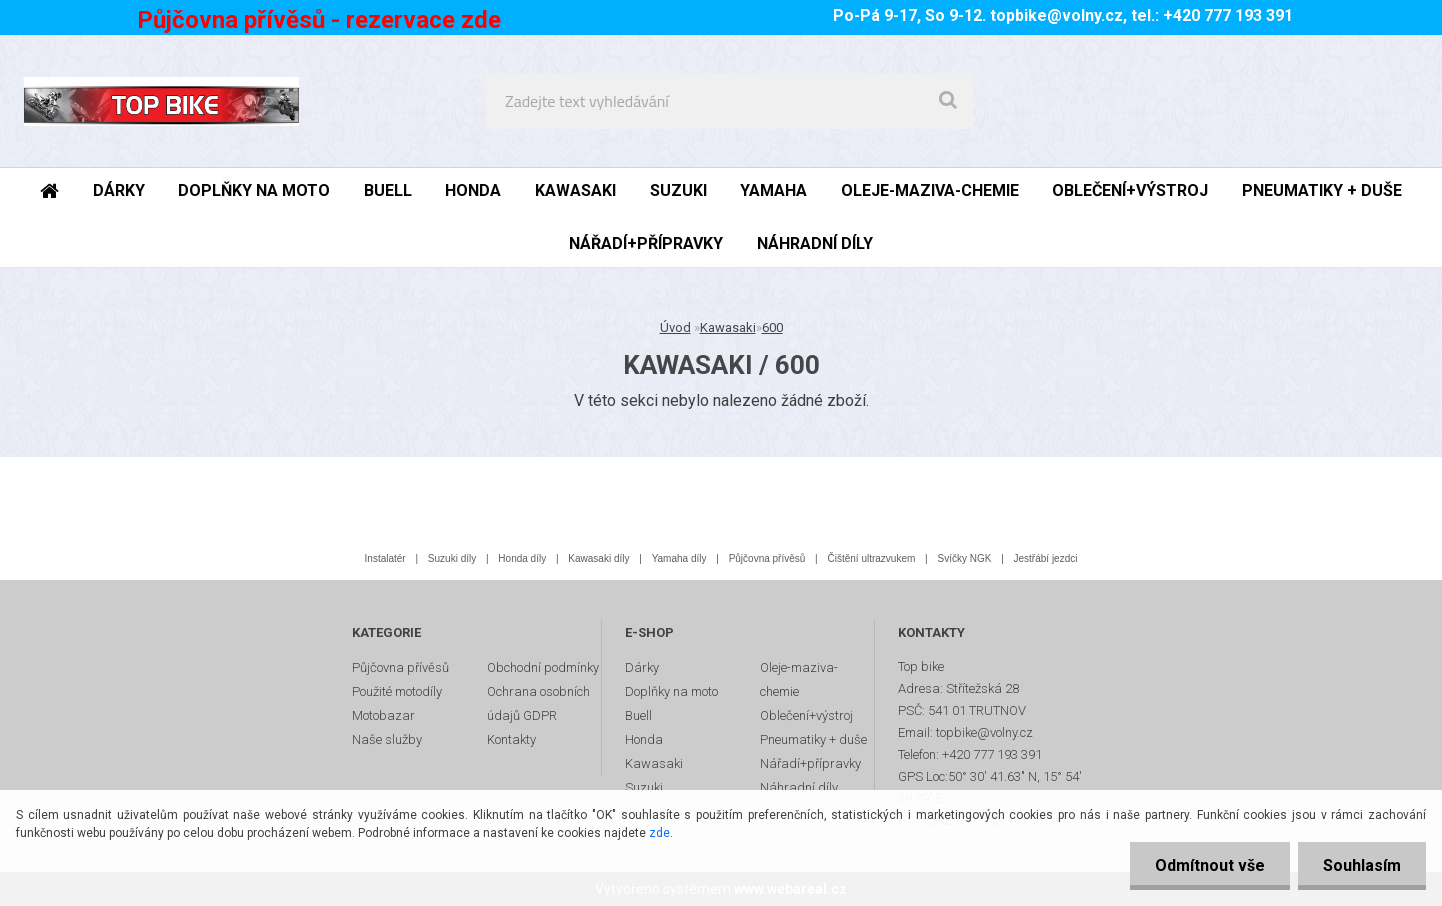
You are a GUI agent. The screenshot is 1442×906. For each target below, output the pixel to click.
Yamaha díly (679, 558)
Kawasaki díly (598, 558)
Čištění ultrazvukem (872, 558)
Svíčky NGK (964, 558)
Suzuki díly (452, 558)
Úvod (675, 327)
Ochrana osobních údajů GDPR (538, 703)
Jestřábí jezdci (1046, 558)
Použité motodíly (397, 691)
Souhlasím (1362, 865)
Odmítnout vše (1210, 865)
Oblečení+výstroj (806, 715)
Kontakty (511, 739)
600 (772, 327)
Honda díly (522, 558)
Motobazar (383, 715)
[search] (948, 101)
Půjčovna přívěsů (767, 558)
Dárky (642, 667)
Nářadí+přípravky (810, 763)
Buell (638, 715)
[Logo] (161, 101)
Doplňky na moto (671, 691)
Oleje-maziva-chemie (799, 679)
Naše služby (387, 739)
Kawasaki (728, 327)
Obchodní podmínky (543, 667)
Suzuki (644, 787)
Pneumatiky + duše (813, 739)
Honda (644, 739)
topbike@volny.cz (1056, 15)
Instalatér (385, 558)
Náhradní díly (799, 787)
